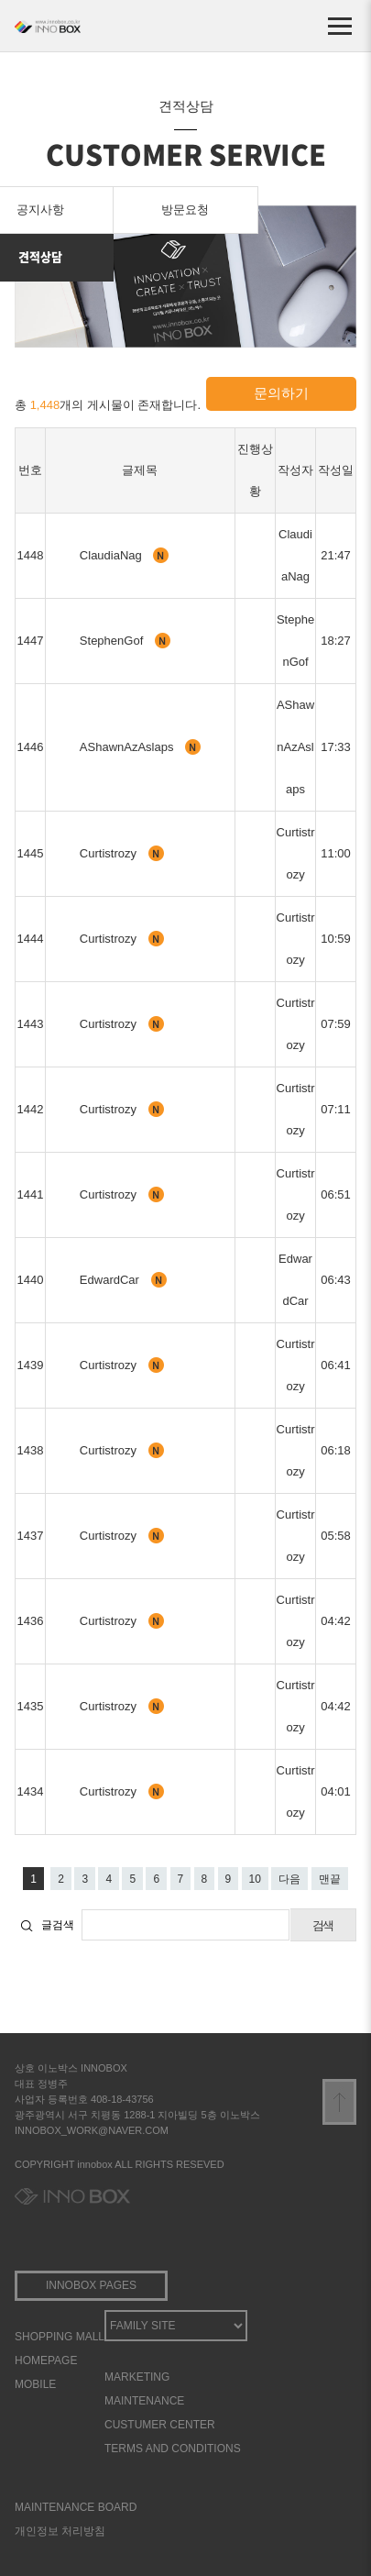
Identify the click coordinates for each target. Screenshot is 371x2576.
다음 (289, 1879)
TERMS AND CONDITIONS (172, 2448)
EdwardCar (111, 1280)
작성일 (336, 470)
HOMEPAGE (46, 2360)
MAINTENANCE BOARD (75, 2507)
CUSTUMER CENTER (159, 2424)
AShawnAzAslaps (128, 747)
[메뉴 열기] (340, 26)
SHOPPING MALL (59, 2336)
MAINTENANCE (144, 2400)
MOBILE (35, 2384)
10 (255, 1879)
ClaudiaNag (113, 555)
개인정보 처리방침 (60, 2531)
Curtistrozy (110, 853)
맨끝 (330, 1879)
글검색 (57, 1924)
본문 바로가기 (0, 0)
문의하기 (281, 393)
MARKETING (136, 2377)
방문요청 (185, 209)
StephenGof (113, 640)
